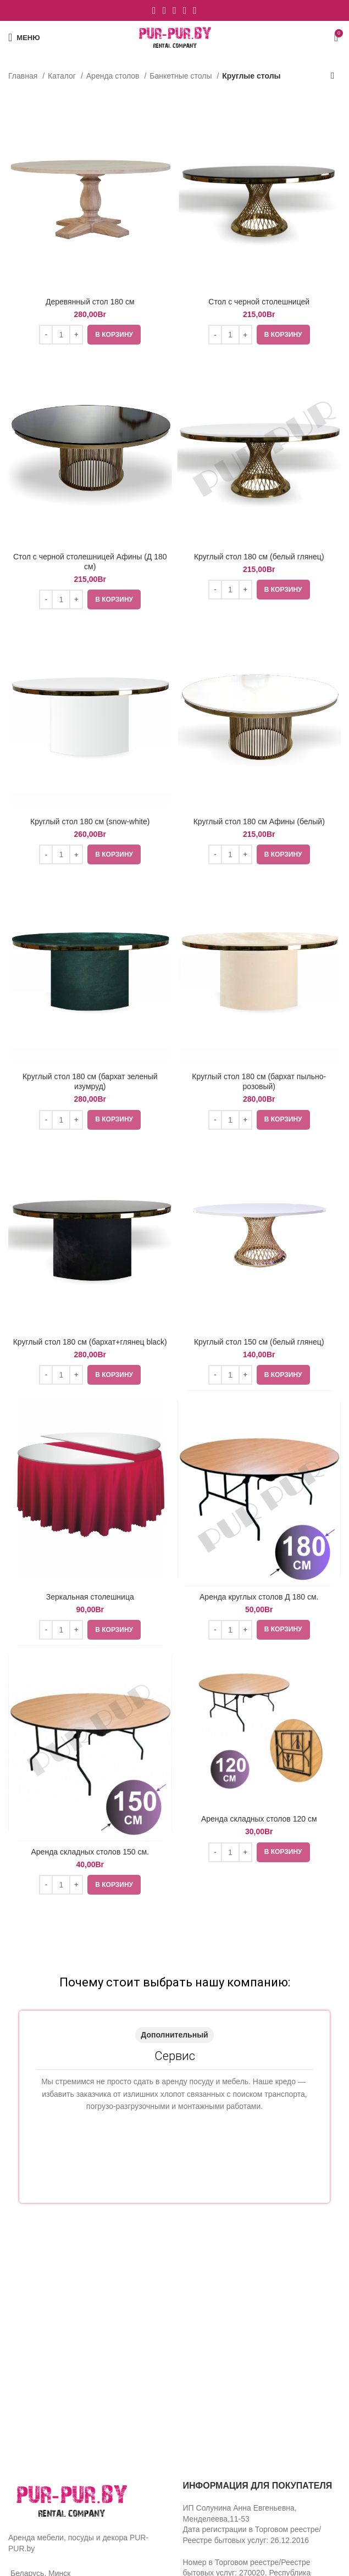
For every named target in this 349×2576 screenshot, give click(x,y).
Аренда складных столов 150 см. (90, 1851)
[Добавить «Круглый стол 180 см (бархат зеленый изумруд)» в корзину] (114, 1120)
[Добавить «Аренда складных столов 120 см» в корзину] (283, 1852)
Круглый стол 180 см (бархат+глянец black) (90, 1341)
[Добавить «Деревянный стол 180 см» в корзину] (114, 335)
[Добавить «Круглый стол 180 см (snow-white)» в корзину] (114, 854)
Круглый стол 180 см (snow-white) (89, 821)
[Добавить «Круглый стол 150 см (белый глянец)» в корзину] (283, 1375)
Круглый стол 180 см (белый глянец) (259, 556)
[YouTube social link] (174, 10)
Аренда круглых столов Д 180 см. (259, 1596)
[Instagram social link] (164, 10)
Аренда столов (114, 75)
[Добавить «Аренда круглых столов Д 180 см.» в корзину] (283, 1630)
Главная (24, 75)
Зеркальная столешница (90, 1596)
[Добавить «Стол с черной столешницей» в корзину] (283, 335)
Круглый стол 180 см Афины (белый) (259, 821)
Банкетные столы (181, 75)
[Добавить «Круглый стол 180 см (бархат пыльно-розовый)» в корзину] (283, 1120)
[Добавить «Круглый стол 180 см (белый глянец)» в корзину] (283, 589)
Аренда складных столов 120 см (259, 1818)
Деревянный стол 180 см (90, 301)
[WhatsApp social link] (185, 10)
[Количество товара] (61, 335)
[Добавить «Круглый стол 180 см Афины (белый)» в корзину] (283, 854)
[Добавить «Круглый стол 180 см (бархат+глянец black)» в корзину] (114, 1375)
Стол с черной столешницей (258, 301)
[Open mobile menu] (24, 37)
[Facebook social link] (154, 10)
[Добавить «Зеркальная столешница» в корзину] (114, 1630)
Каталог (63, 75)
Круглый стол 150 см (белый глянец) (259, 1341)
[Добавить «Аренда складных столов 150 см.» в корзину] (114, 1885)
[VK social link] (195, 10)
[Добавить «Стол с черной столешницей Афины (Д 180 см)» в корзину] (114, 599)
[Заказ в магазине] (332, 76)
